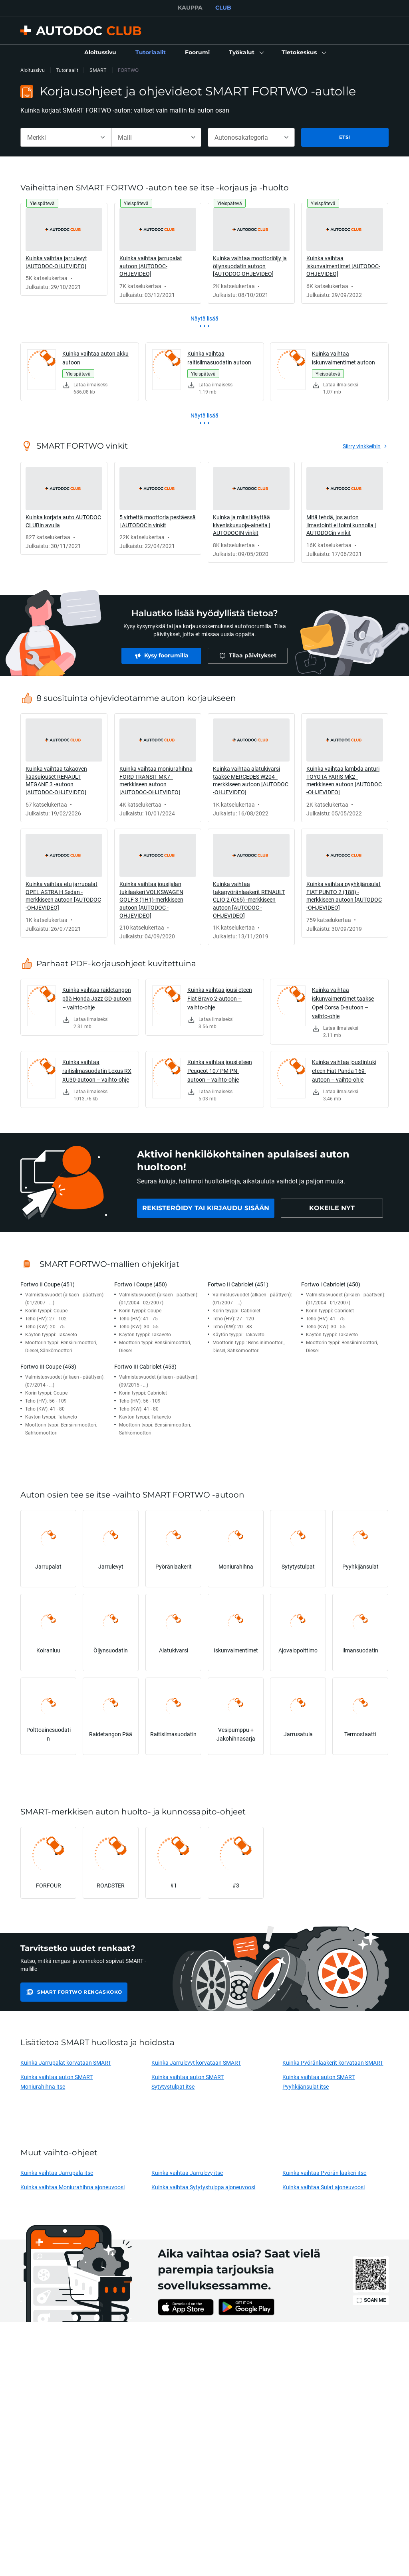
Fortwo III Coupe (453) (48, 1366)
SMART (98, 70)
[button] (245, 53)
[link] (100, 53)
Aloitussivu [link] (32, 70)
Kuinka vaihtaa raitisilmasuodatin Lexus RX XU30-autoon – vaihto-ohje (96, 1070)
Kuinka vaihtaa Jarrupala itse (56, 2172)
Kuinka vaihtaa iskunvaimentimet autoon (343, 358)
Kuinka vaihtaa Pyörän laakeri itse (324, 2172)
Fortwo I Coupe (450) (140, 1284)
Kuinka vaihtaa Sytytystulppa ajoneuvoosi (203, 2187)
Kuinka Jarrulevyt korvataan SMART (196, 2062)
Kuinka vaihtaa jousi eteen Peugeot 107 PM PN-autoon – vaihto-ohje (219, 1070)
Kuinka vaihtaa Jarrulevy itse (187, 2172)
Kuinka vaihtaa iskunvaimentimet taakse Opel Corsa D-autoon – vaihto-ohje (343, 1003)
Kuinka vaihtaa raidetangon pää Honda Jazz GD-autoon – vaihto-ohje (96, 998)
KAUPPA (190, 7)
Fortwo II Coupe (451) (47, 1284)
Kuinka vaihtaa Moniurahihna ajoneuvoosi (72, 2187)
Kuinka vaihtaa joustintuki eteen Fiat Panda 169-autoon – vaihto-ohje (344, 1070)
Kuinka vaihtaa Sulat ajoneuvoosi (323, 2187)
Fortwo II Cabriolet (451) (238, 1284)
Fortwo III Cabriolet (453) (145, 1366)
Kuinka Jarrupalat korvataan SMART (65, 2062)
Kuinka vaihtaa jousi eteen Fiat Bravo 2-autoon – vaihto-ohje (219, 998)
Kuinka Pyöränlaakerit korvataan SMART (332, 2062)
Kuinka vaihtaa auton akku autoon (95, 358)
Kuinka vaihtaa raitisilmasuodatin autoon (219, 358)
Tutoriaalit (67, 70)
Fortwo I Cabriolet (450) (330, 1284)
